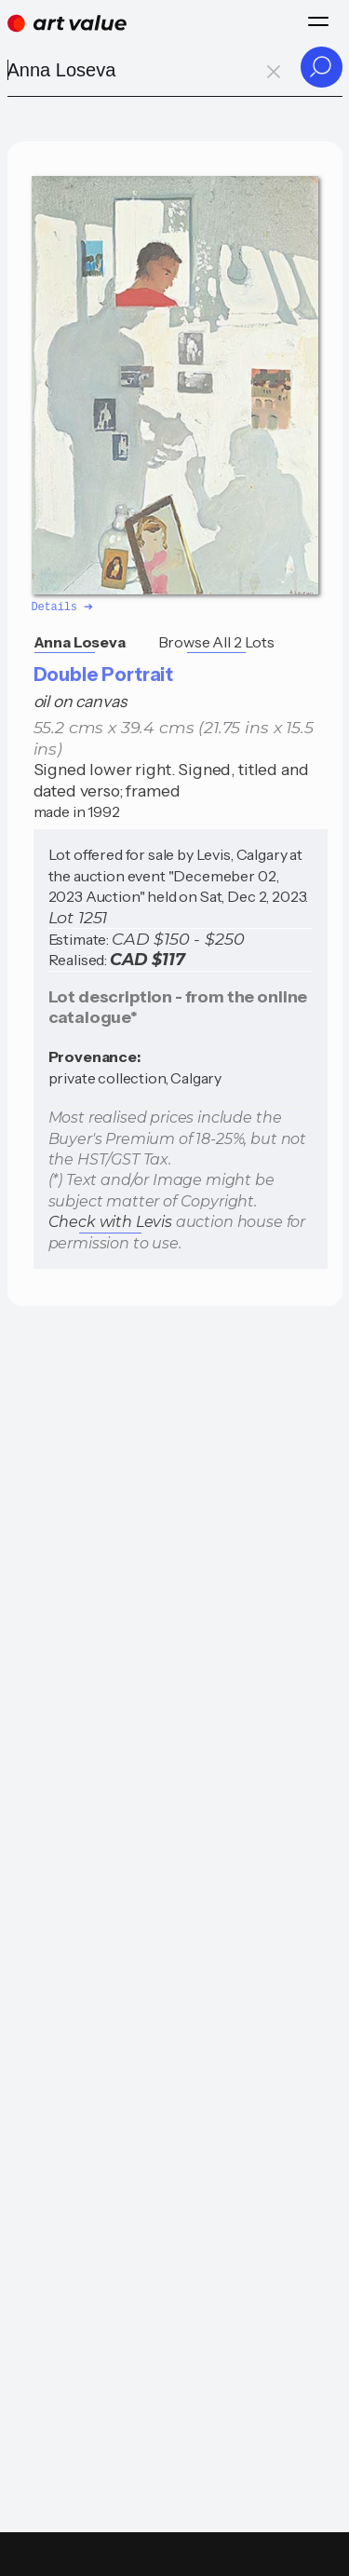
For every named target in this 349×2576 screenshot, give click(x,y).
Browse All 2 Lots (216, 641)
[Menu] (318, 21)
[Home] (67, 23)
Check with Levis (110, 1221)
